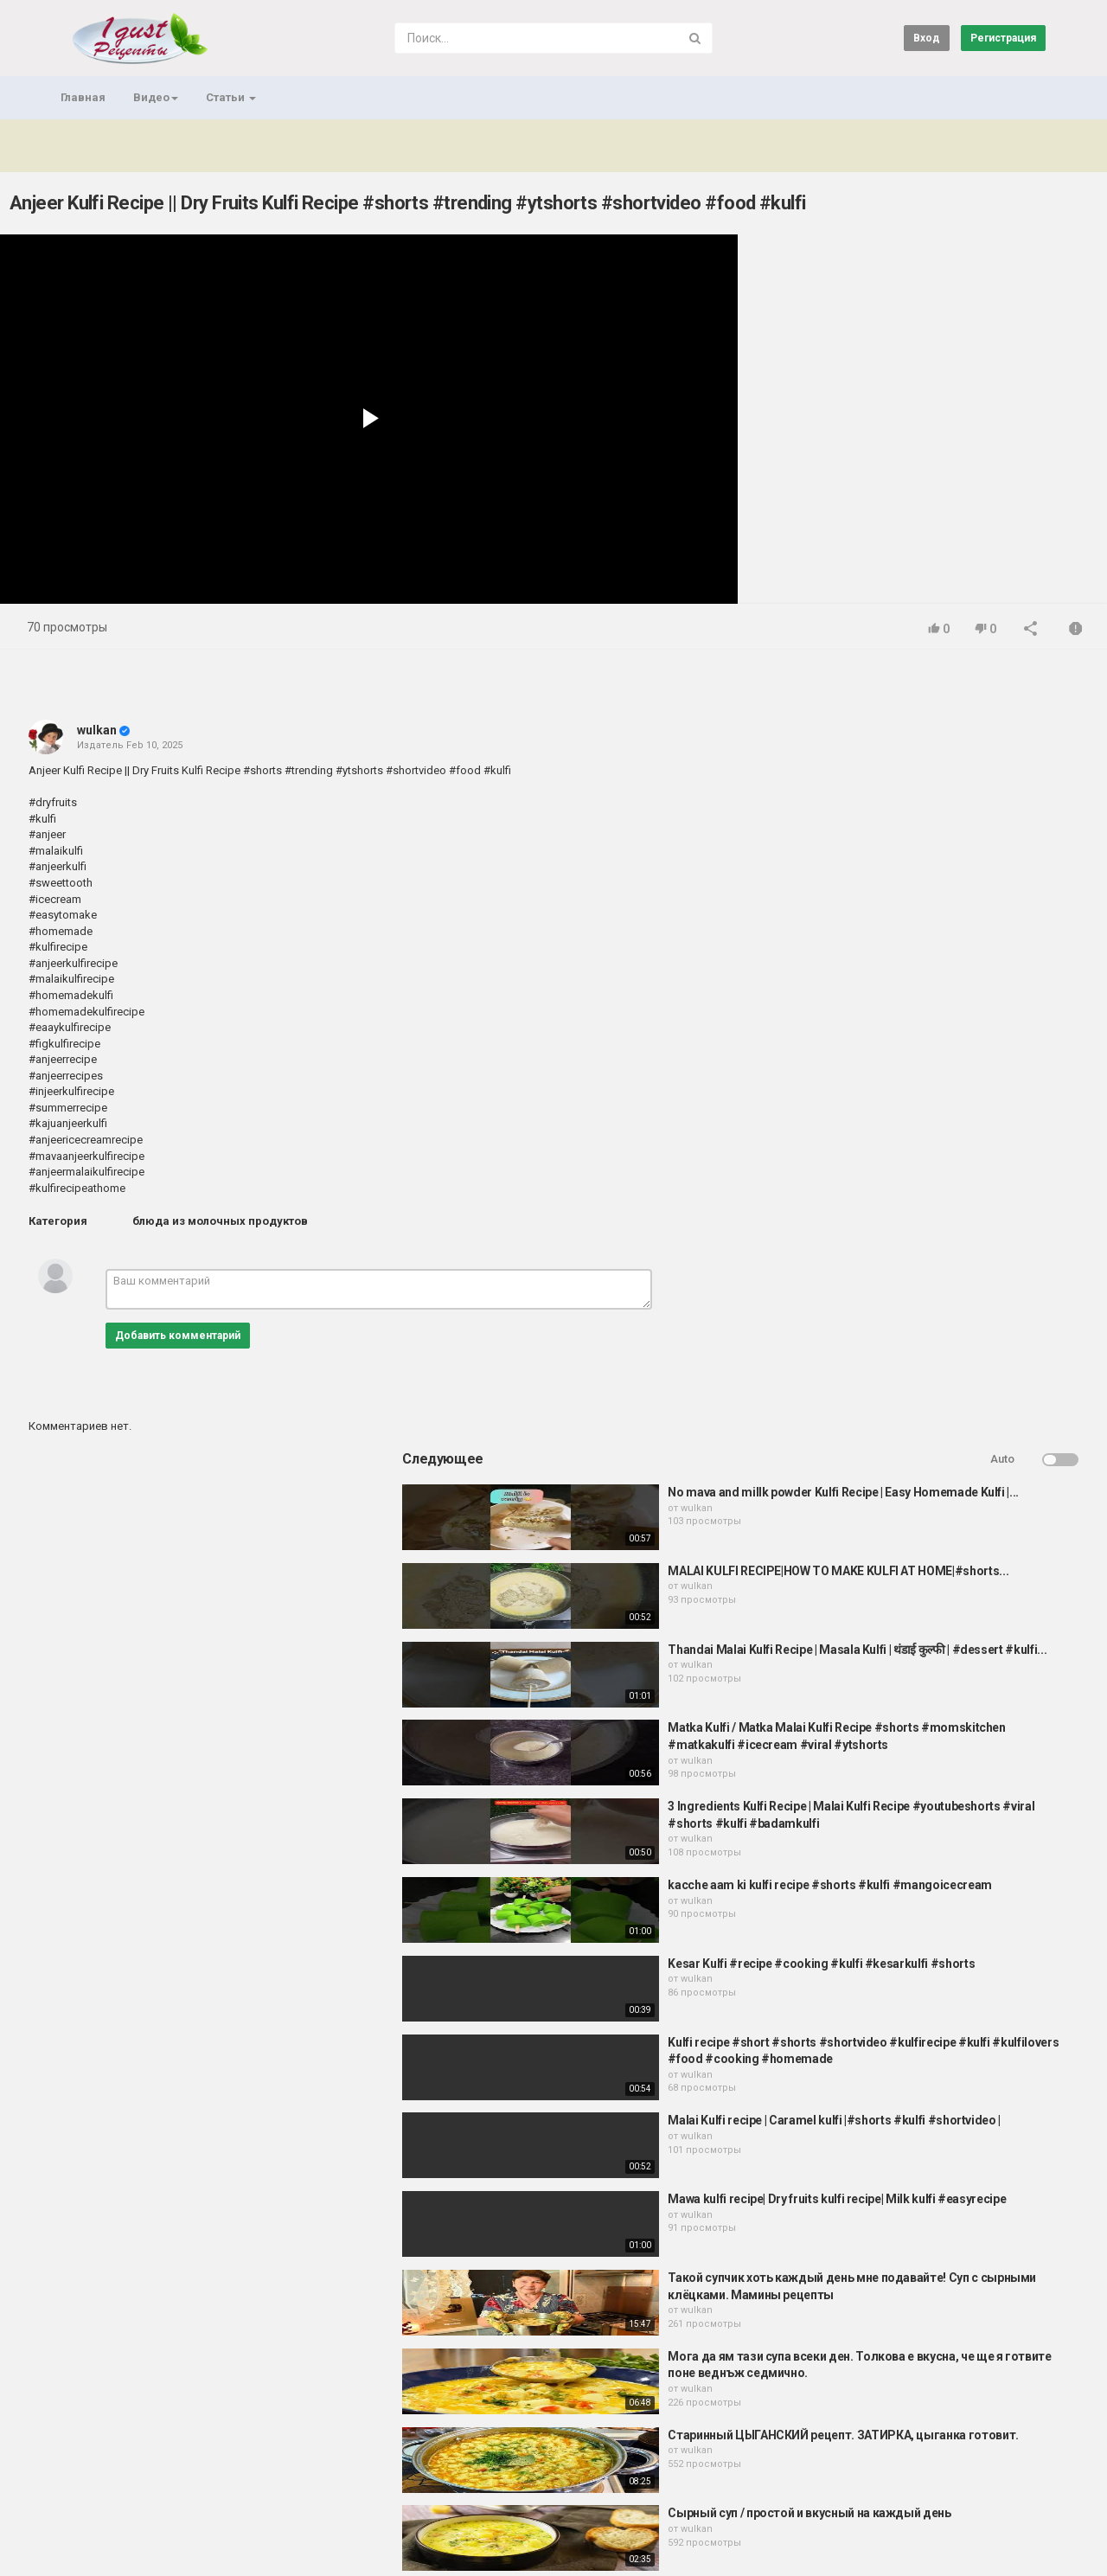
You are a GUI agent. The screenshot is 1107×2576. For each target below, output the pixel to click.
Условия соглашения (224, 2487)
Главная (83, 97)
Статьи (231, 97)
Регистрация (1003, 38)
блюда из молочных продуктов (220, 1220)
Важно (146, 2536)
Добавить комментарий (177, 1336)
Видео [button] (155, 97)
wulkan (97, 730)
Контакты (128, 2487)
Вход (926, 38)
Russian (1015, 2545)
